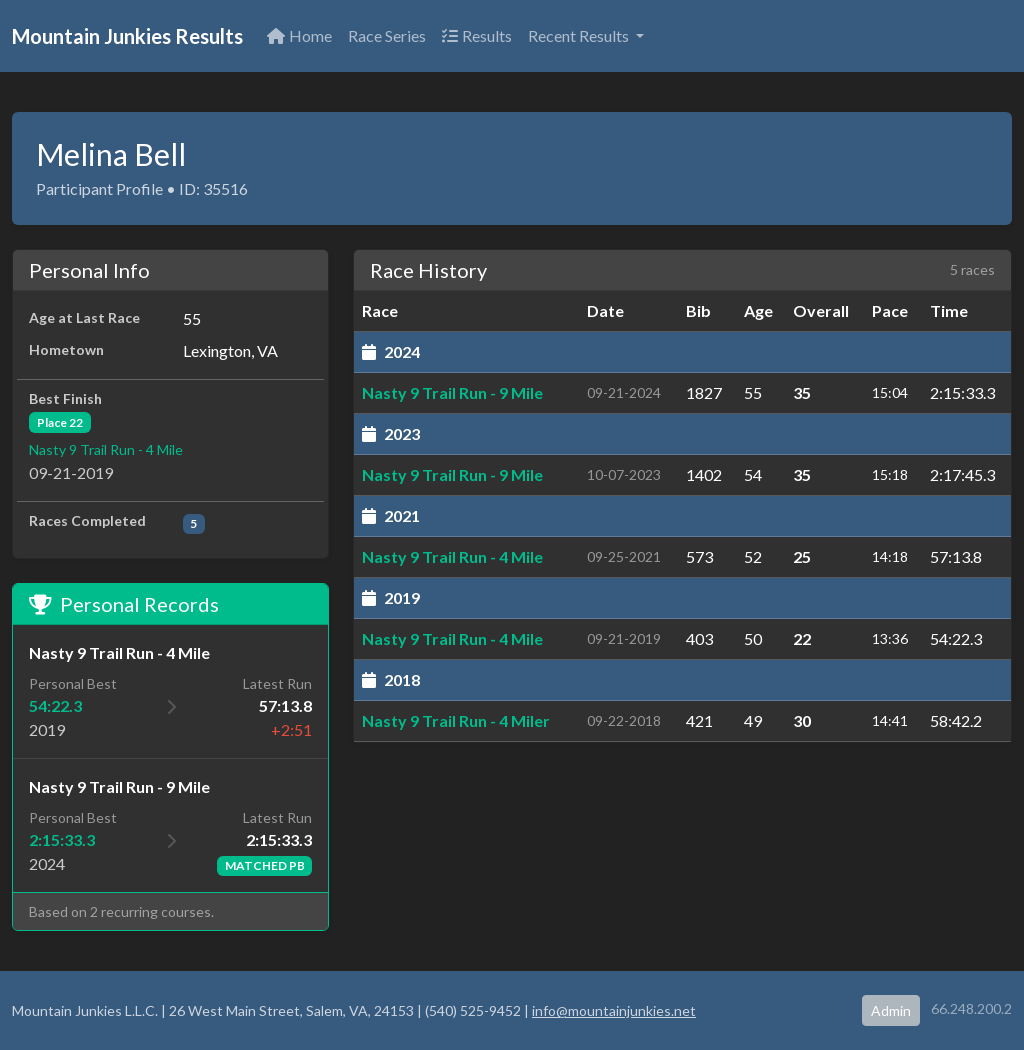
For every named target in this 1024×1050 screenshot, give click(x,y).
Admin (891, 1010)
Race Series (387, 35)
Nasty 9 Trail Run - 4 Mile (106, 449)
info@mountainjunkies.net (614, 1010)
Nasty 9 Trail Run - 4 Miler (456, 720)
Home (299, 35)
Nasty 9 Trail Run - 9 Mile (452, 392)
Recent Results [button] (580, 35)
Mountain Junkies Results (127, 36)
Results (477, 35)
